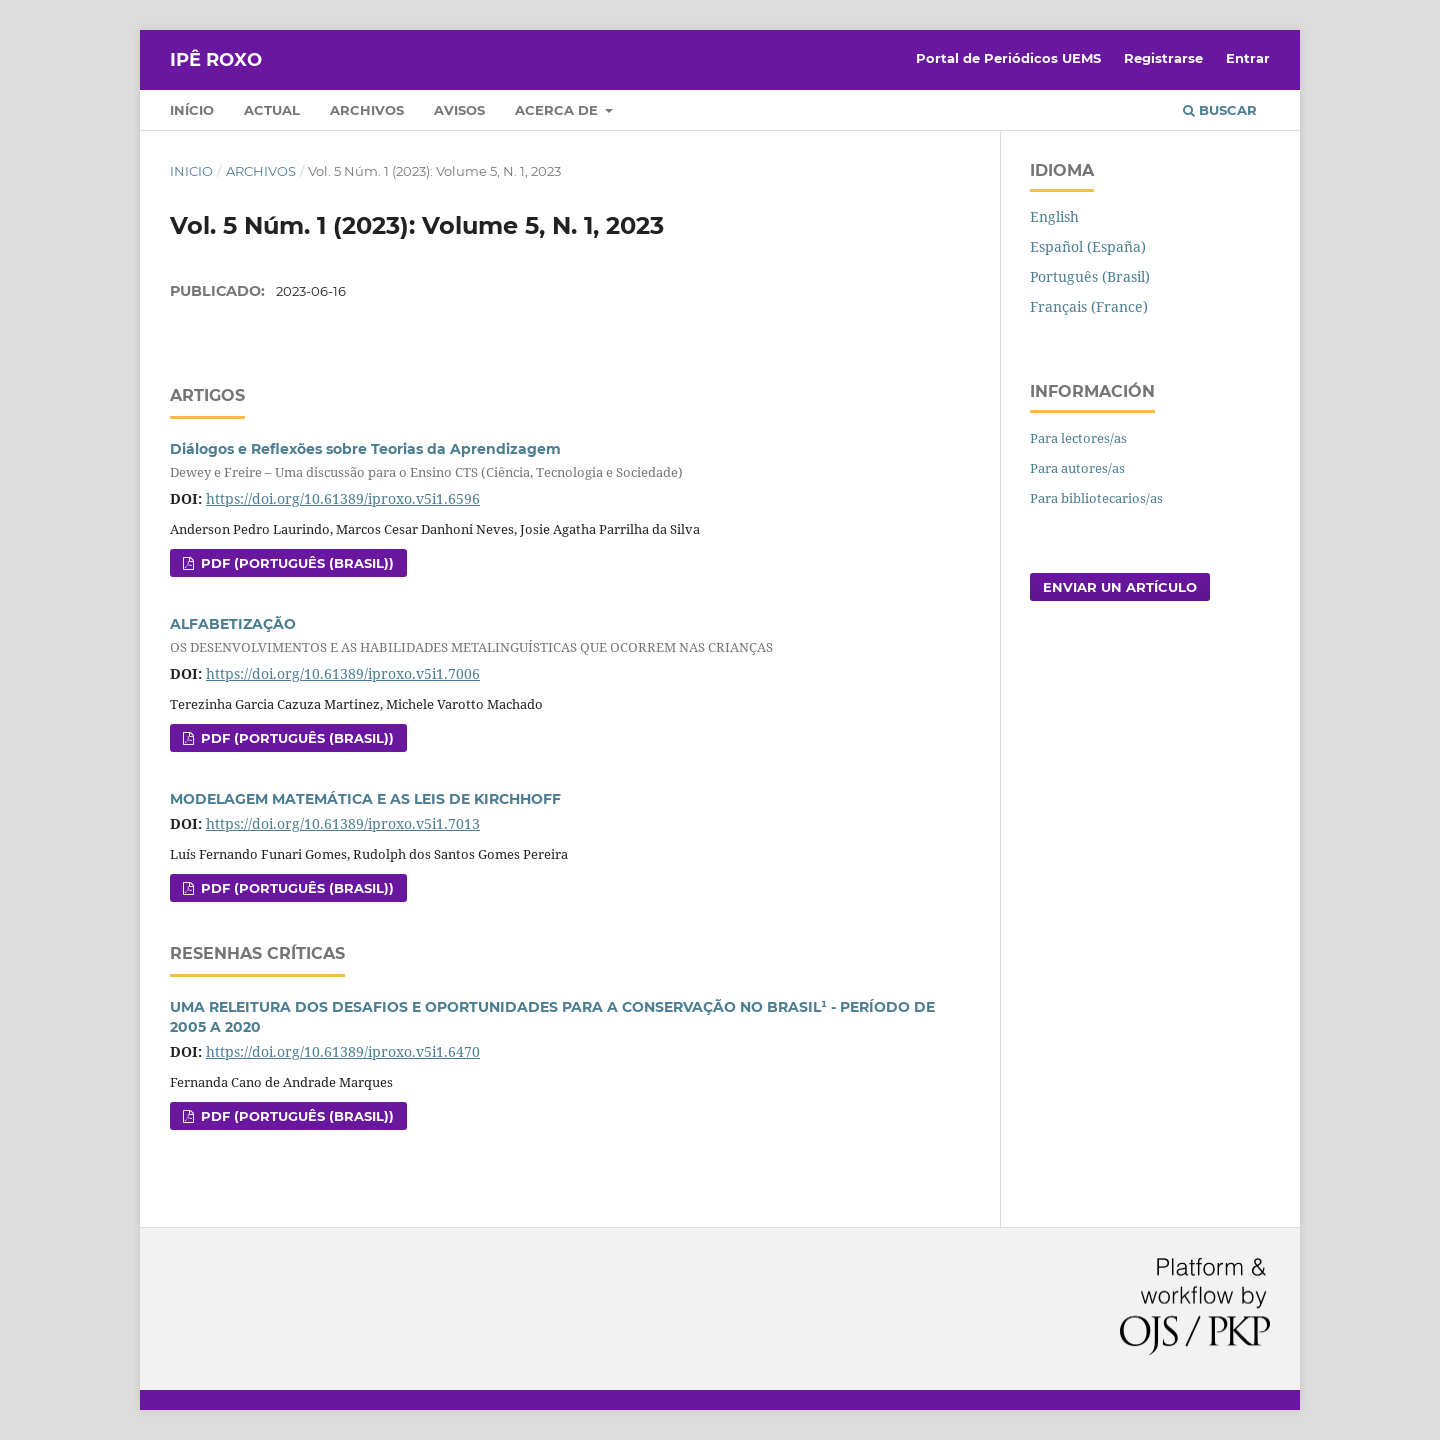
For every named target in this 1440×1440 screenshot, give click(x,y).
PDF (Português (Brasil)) (295, 563)
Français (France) (1089, 306)
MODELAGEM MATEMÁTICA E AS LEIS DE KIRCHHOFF (365, 799)
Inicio (191, 171)
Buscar (1220, 110)
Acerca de (558, 110)
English (1054, 216)
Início (192, 110)
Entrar (1248, 58)
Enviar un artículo (1120, 587)
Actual (272, 110)
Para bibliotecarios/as (1096, 498)
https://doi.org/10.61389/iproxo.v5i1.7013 (343, 823)
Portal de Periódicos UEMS (1008, 58)
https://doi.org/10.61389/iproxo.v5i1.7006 (343, 673)
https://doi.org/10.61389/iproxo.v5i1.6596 (343, 498)
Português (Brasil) (1090, 276)
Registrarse (1163, 58)
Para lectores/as (1078, 438)
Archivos (367, 110)
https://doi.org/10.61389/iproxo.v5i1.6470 (343, 1051)
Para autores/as (1077, 468)
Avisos (459, 110)
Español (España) (1088, 246)
